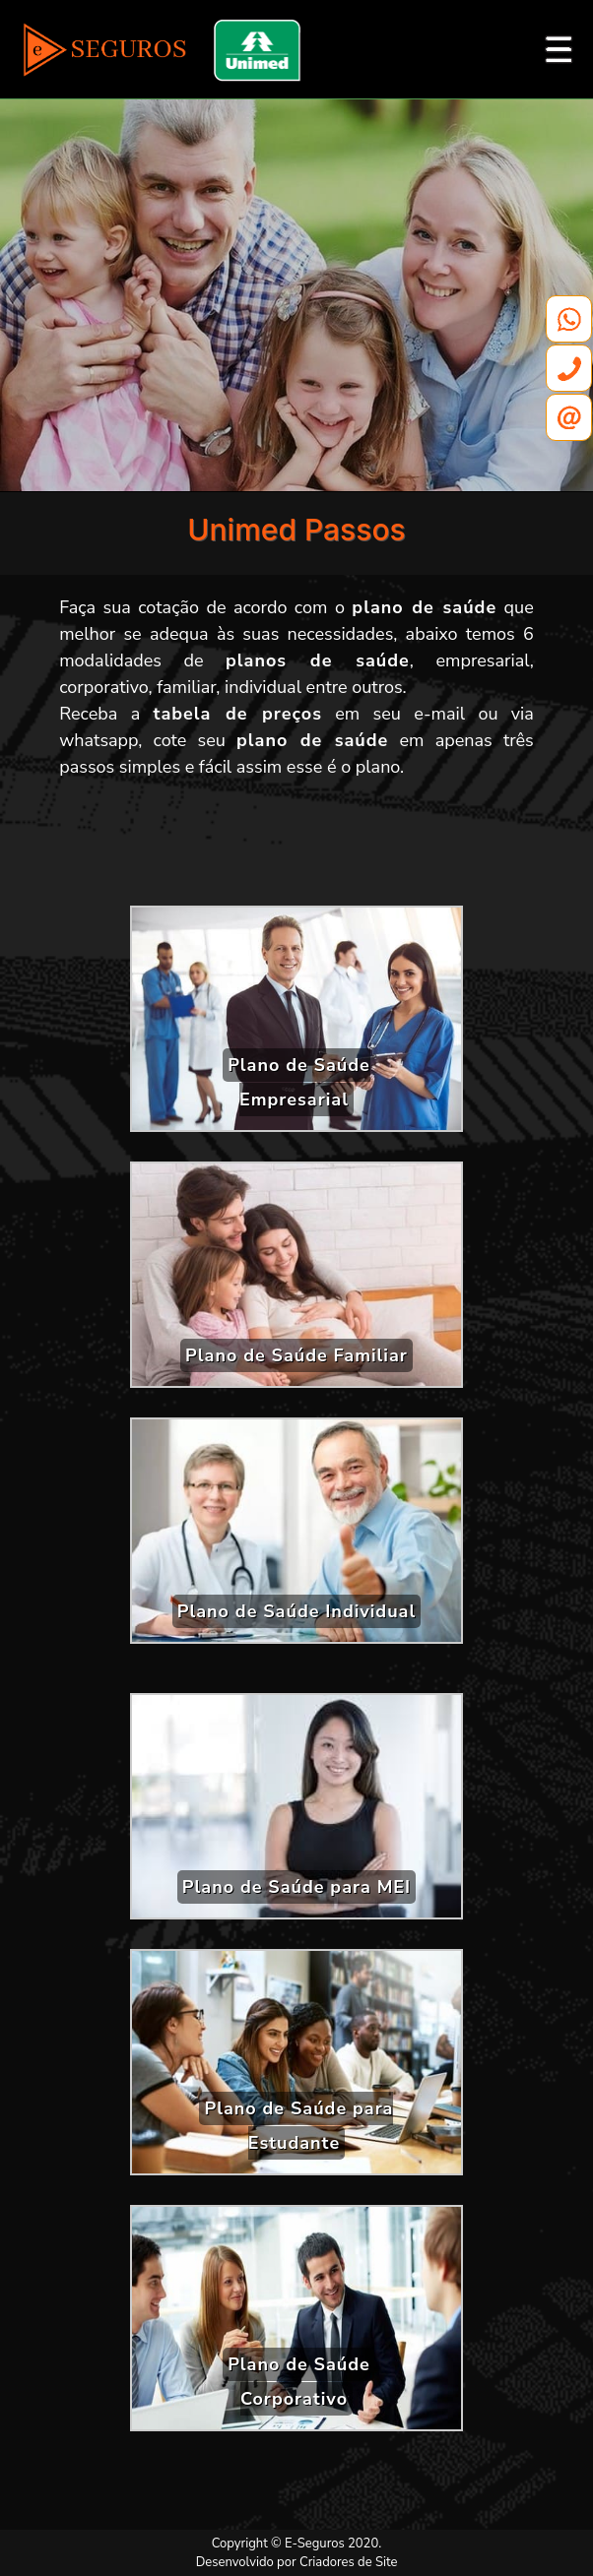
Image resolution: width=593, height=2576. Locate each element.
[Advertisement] (296, 849)
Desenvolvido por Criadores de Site (297, 2562)
